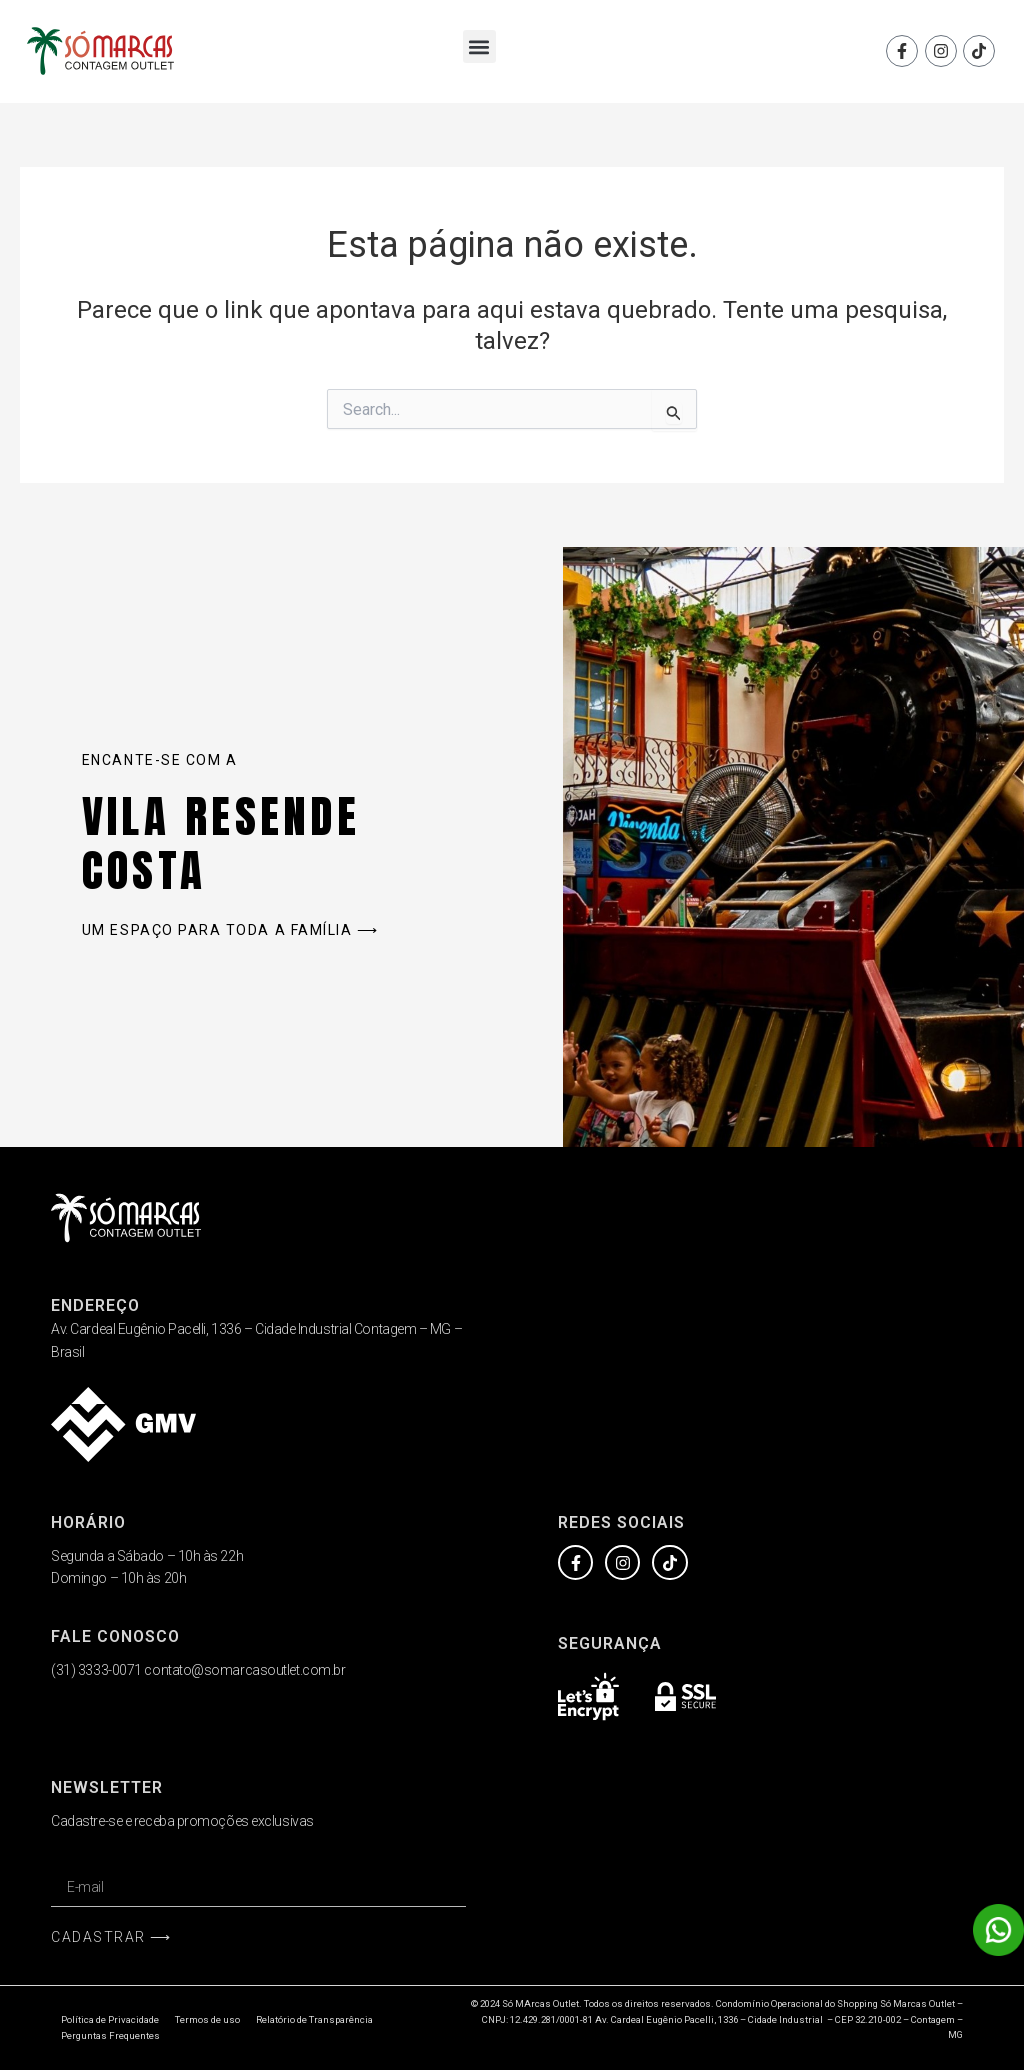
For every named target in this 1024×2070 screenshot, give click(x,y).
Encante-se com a (159, 760)
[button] (479, 46)
